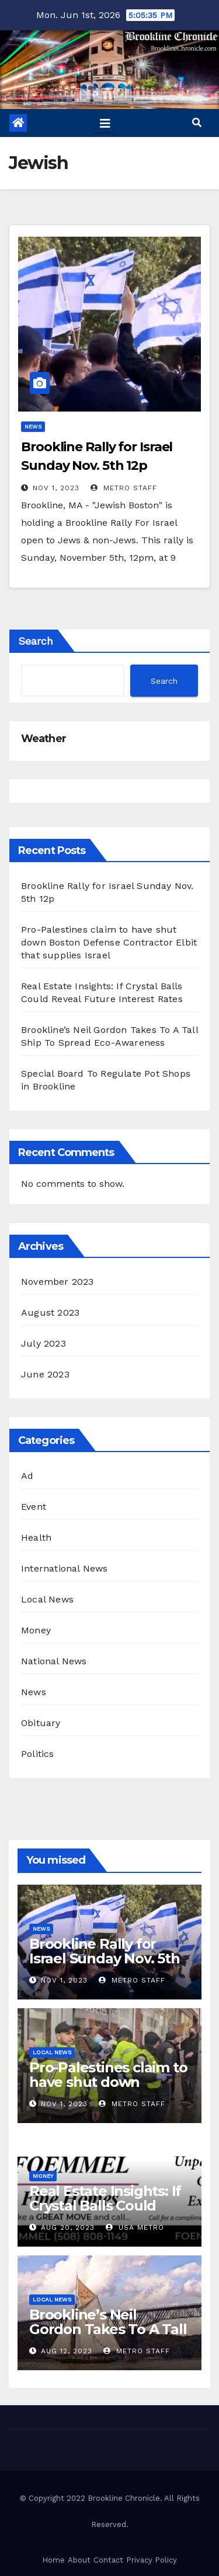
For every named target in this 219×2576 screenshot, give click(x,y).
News (33, 426)
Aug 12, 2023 (66, 2351)
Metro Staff (124, 488)
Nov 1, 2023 (56, 488)
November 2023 (57, 1281)
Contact (108, 2560)
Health (36, 1537)
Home (53, 2560)
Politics (37, 1753)
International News (64, 1568)
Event (33, 1506)
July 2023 (43, 1343)
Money (36, 1630)
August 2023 (50, 1312)
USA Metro (135, 2227)
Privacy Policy (151, 2560)
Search (35, 641)
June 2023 (45, 1374)
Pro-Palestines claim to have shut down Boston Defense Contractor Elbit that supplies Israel (109, 942)
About (79, 2560)
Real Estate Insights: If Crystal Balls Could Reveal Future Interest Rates (106, 2213)
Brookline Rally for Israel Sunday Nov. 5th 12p (104, 1958)
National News (54, 1661)
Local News (47, 1599)
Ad (27, 1475)
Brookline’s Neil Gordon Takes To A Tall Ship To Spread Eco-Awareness (108, 2336)
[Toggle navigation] (105, 123)
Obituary (41, 1722)
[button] (196, 122)
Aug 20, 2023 (68, 2227)
